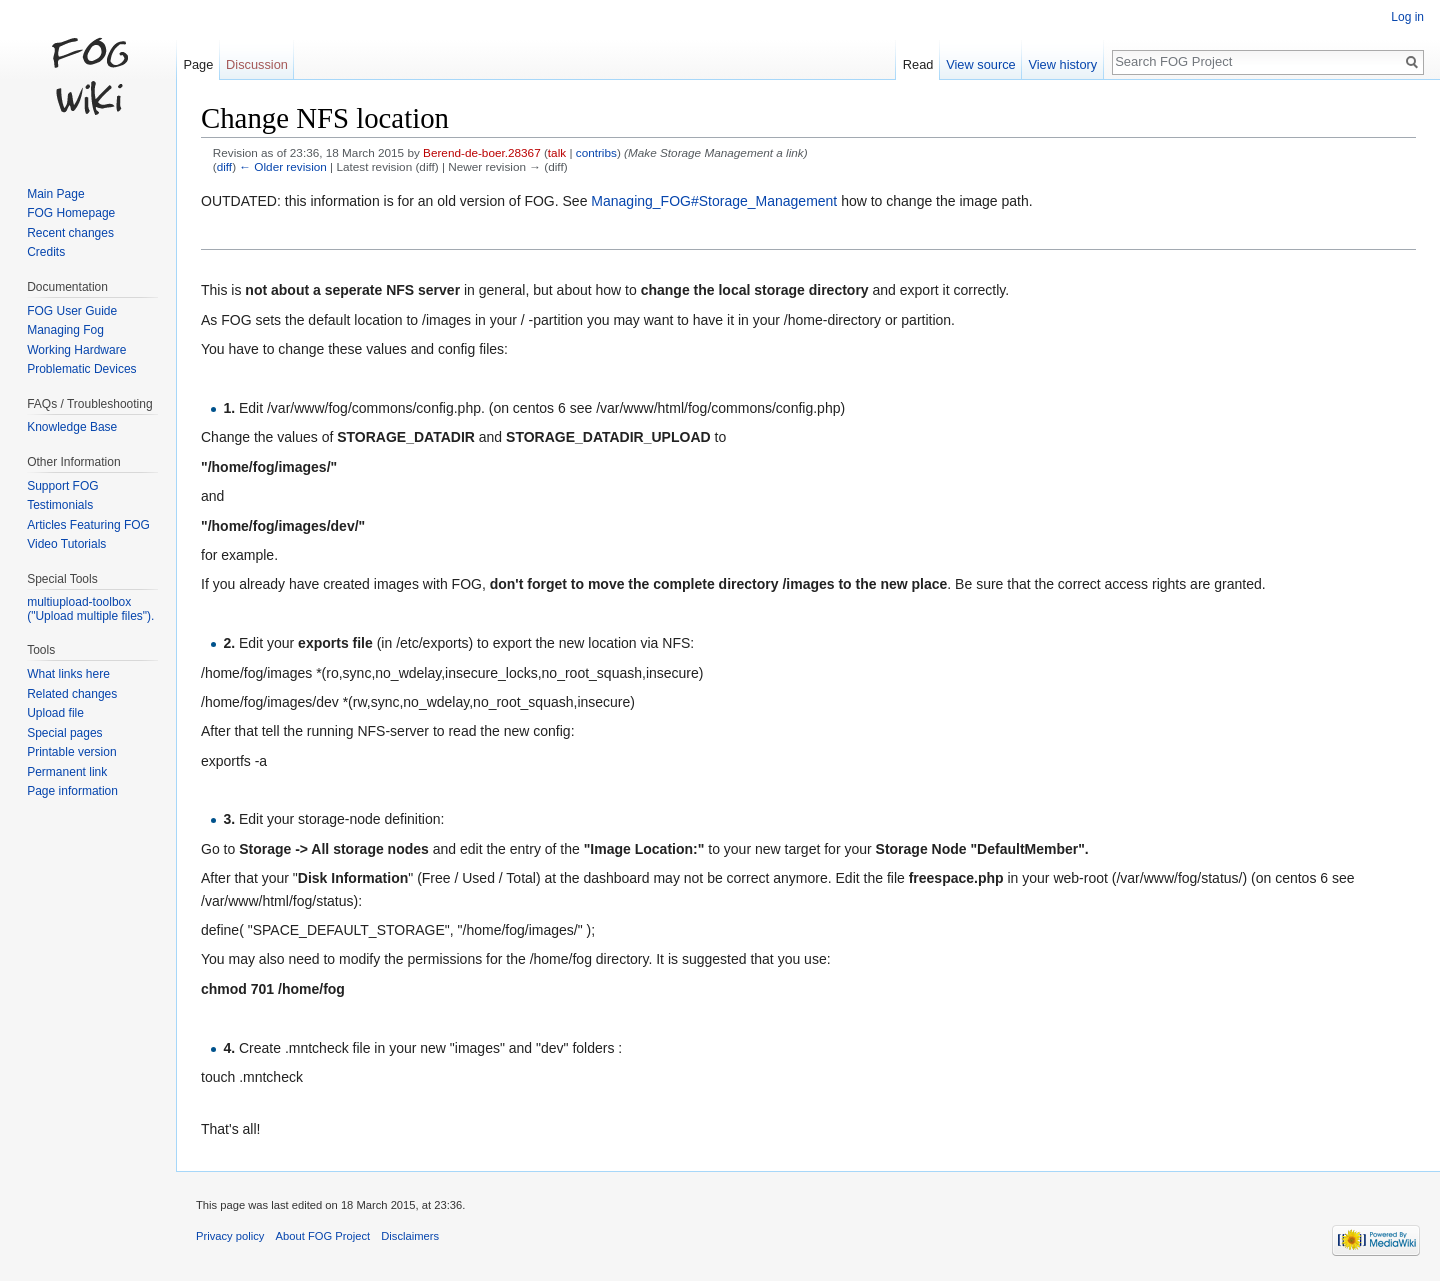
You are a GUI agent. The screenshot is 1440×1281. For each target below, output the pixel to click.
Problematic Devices (81, 369)
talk (557, 152)
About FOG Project (323, 1236)
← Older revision (283, 166)
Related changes (72, 694)
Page (198, 64)
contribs (596, 152)
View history (1062, 64)
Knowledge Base (72, 427)
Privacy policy (230, 1236)
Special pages (64, 733)
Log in (1407, 17)
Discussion (257, 64)
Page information (72, 791)
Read (918, 64)
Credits (46, 252)
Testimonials (60, 505)
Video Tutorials (66, 544)
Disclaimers (410, 1236)
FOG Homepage (71, 213)
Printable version (71, 752)
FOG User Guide (72, 311)
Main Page (55, 194)
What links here (68, 674)
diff (224, 166)
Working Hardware (76, 350)
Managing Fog (65, 330)
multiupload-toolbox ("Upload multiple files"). (90, 609)
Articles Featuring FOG (88, 525)
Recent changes (70, 233)
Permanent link (67, 772)
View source (980, 64)
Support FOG (62, 486)
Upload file (55, 713)
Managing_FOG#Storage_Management (714, 201)
